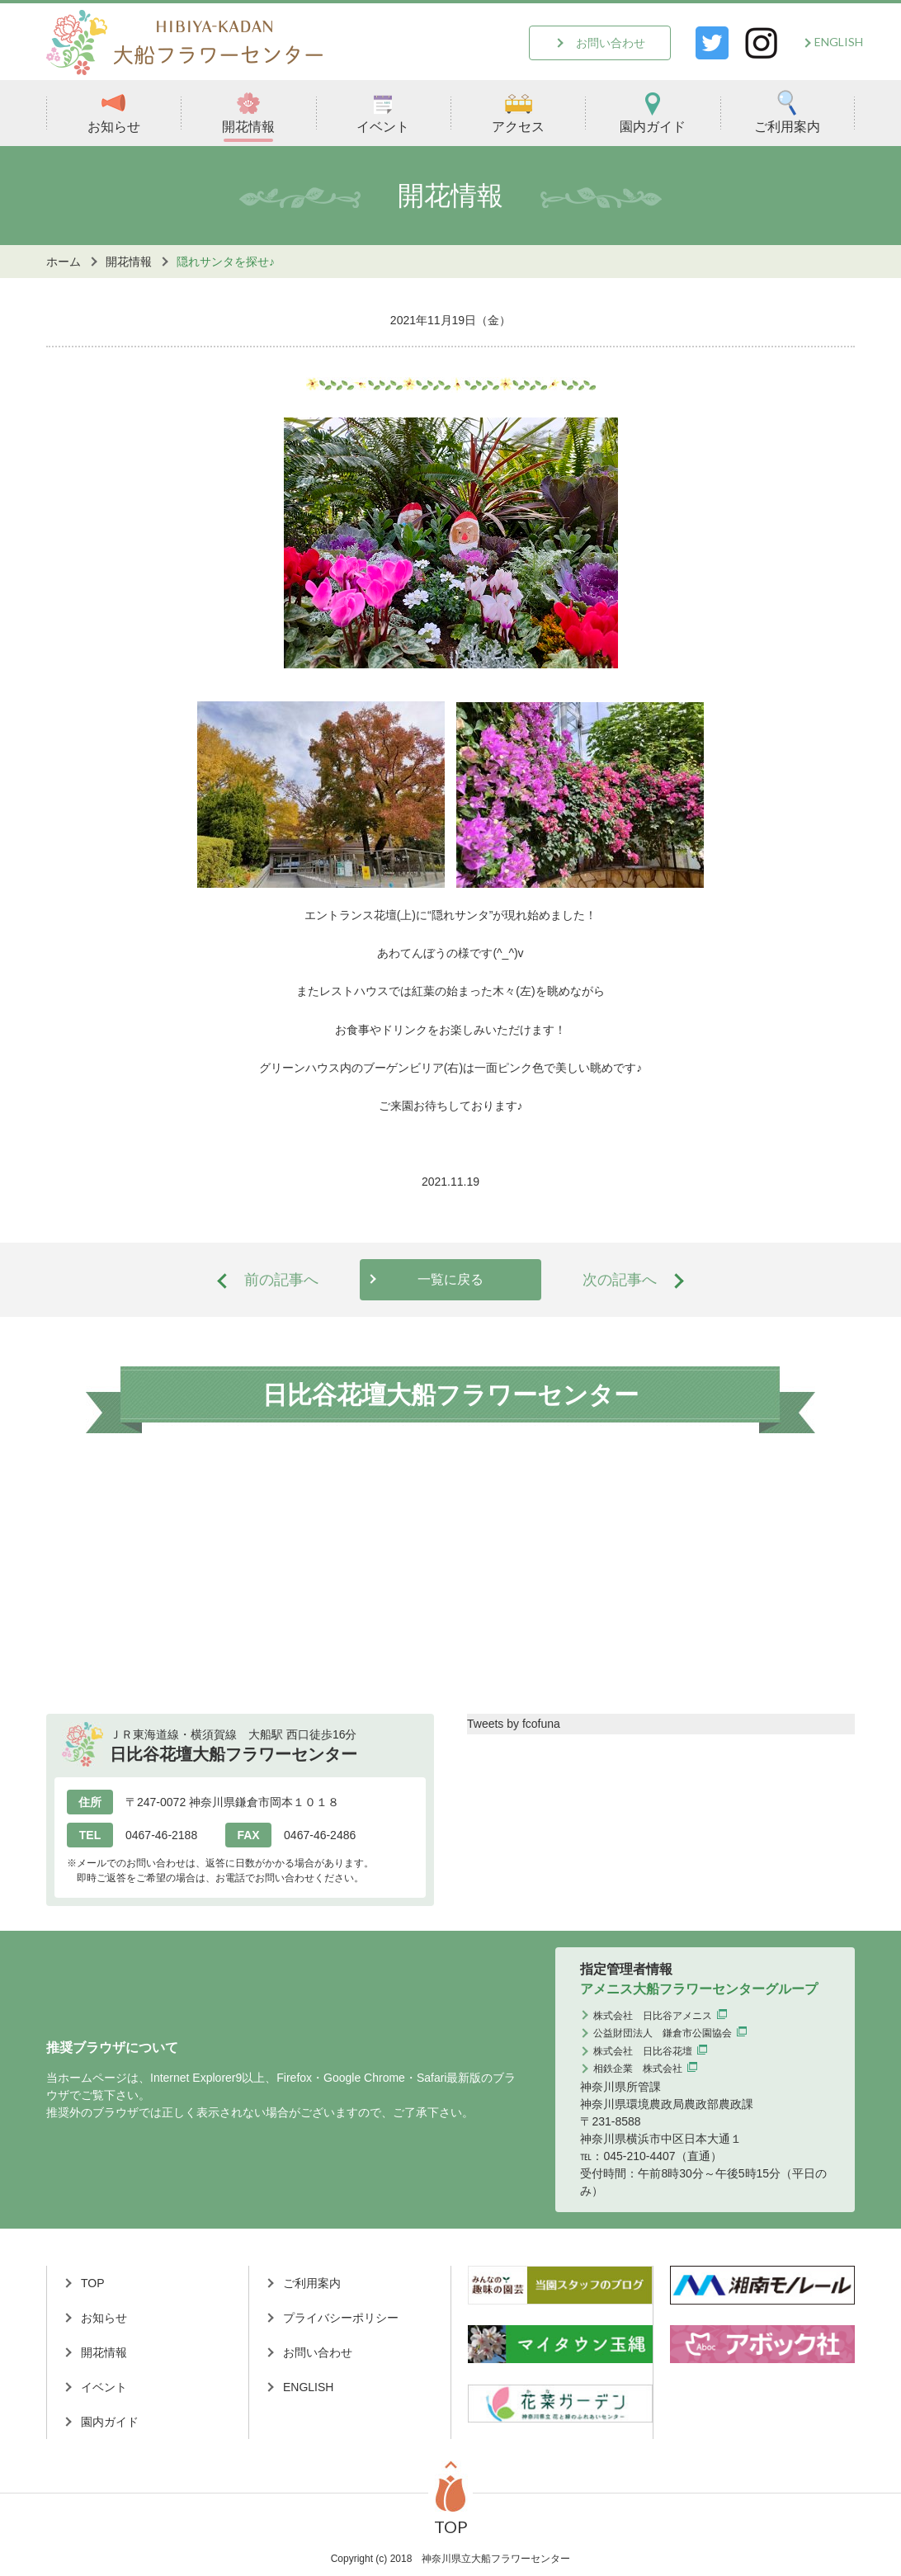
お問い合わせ (610, 43)
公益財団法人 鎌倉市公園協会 (662, 2033)
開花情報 (248, 112)
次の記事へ (620, 1279)
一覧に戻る (450, 1279)
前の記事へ (281, 1279)
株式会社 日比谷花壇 (642, 2051)
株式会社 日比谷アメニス (652, 2016)
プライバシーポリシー (341, 2317)
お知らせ (113, 112)
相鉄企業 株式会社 (637, 2068)
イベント (382, 112)
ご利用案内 (787, 112)
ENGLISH (838, 42)
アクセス (518, 112)
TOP (93, 2283)
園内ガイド (653, 112)
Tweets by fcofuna (513, 1723)
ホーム (63, 261)
